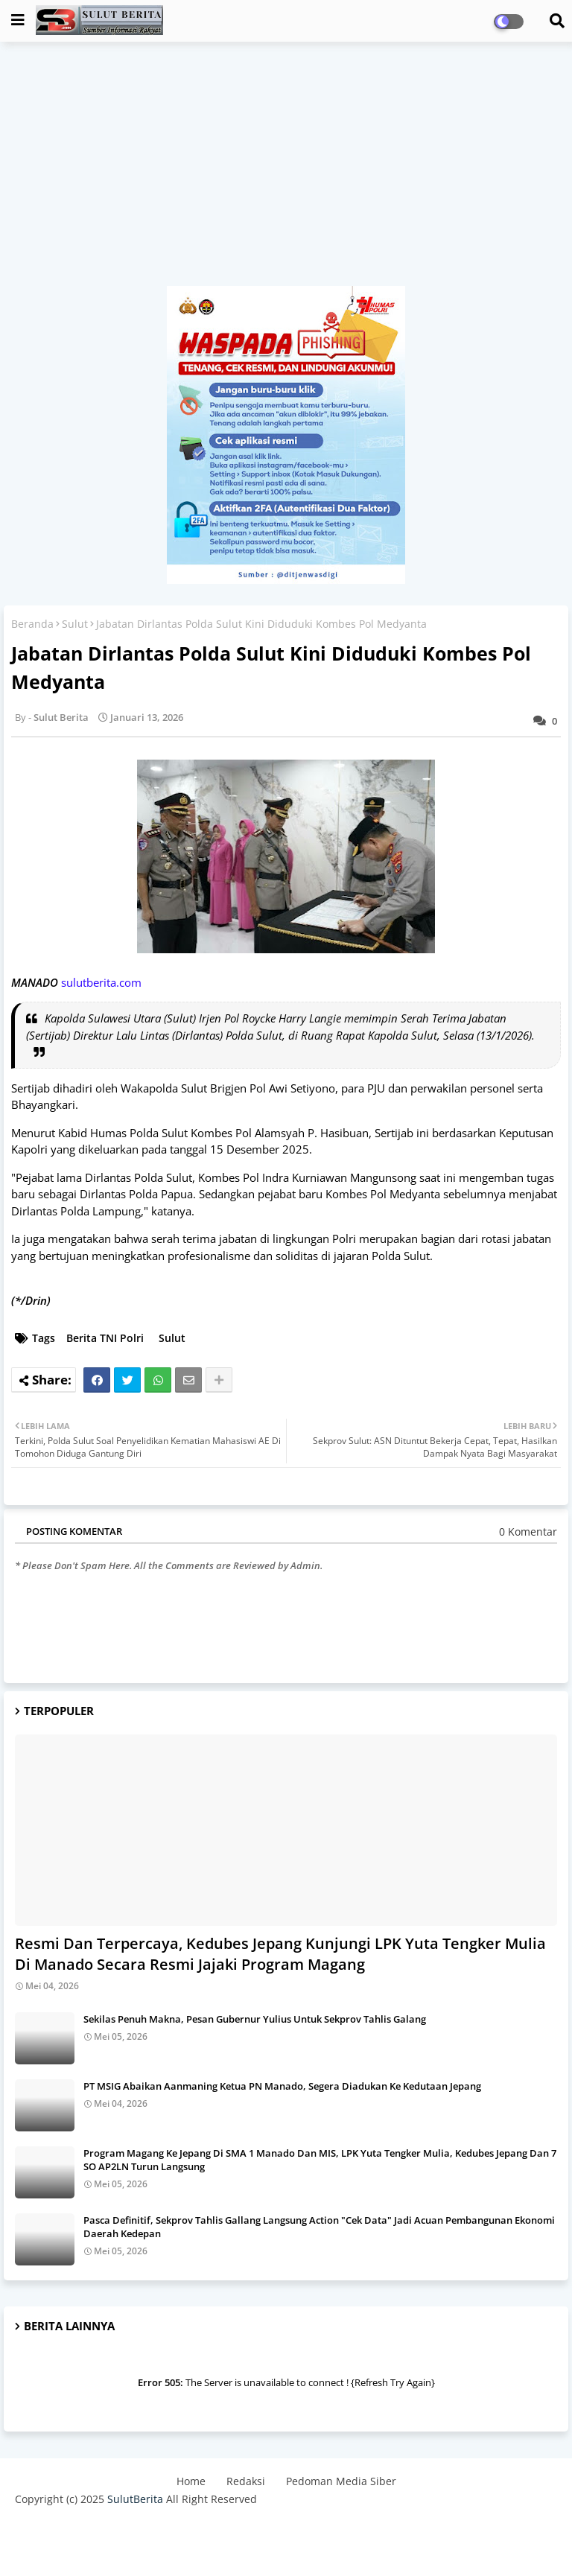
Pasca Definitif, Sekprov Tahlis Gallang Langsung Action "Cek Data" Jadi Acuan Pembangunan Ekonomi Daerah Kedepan (319, 2226)
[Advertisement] (286, 171)
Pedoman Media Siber (341, 2481)
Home (191, 2481)
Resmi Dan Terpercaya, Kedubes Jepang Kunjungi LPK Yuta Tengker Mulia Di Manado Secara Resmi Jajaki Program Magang (280, 1953)
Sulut (75, 624)
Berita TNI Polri (105, 1338)
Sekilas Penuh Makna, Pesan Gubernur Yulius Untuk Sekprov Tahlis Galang (254, 2019)
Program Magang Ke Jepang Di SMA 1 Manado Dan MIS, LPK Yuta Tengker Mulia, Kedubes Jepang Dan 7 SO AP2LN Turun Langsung (319, 2159)
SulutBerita (135, 2499)
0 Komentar (528, 1531)
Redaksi (245, 2481)
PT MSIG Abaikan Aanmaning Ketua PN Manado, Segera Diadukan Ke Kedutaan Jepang (282, 2086)
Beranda (32, 624)
